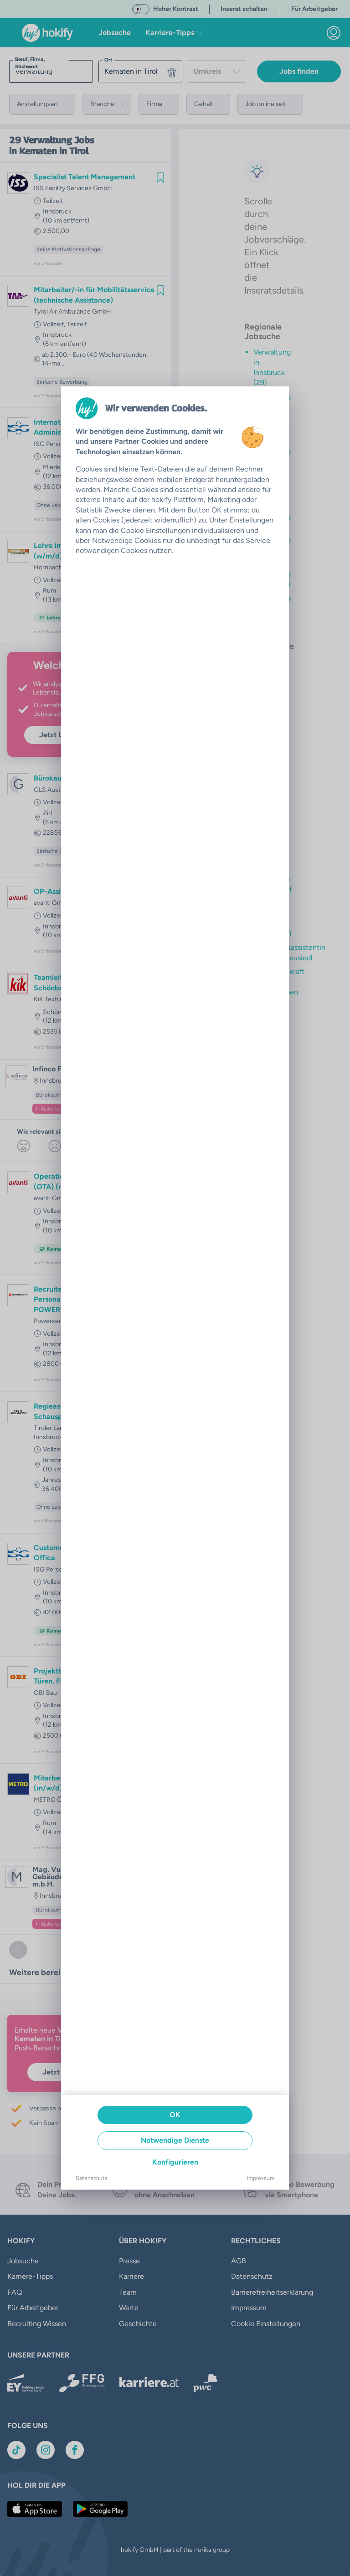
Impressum (260, 2178)
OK (175, 2114)
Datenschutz (92, 2178)
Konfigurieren (175, 2162)
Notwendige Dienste (175, 2140)
